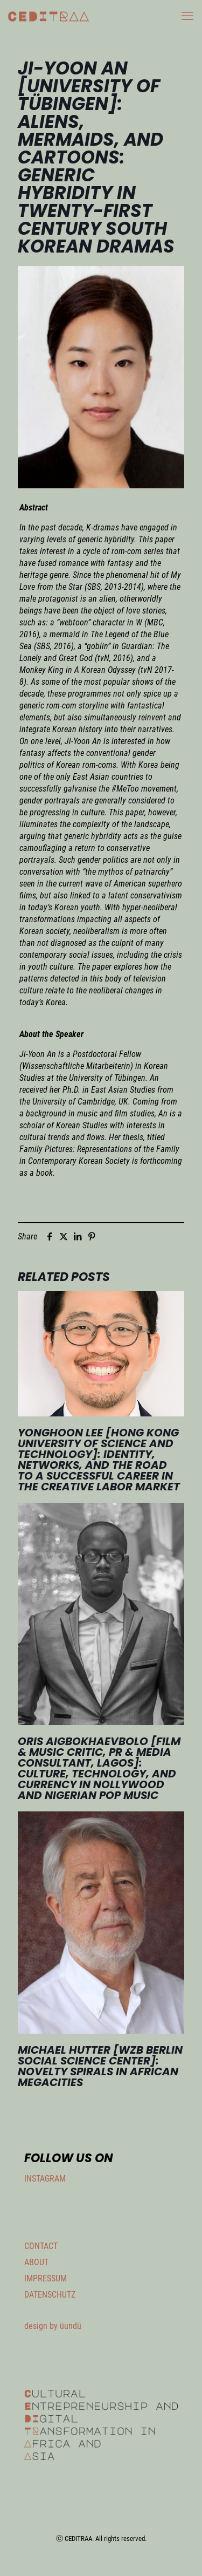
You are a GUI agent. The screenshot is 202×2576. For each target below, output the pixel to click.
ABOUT (36, 2262)
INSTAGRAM (45, 2178)
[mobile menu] (187, 16)
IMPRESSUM (45, 2278)
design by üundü (52, 2326)
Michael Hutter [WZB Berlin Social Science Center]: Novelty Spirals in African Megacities (100, 2066)
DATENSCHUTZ (49, 2294)
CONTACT (41, 2246)
